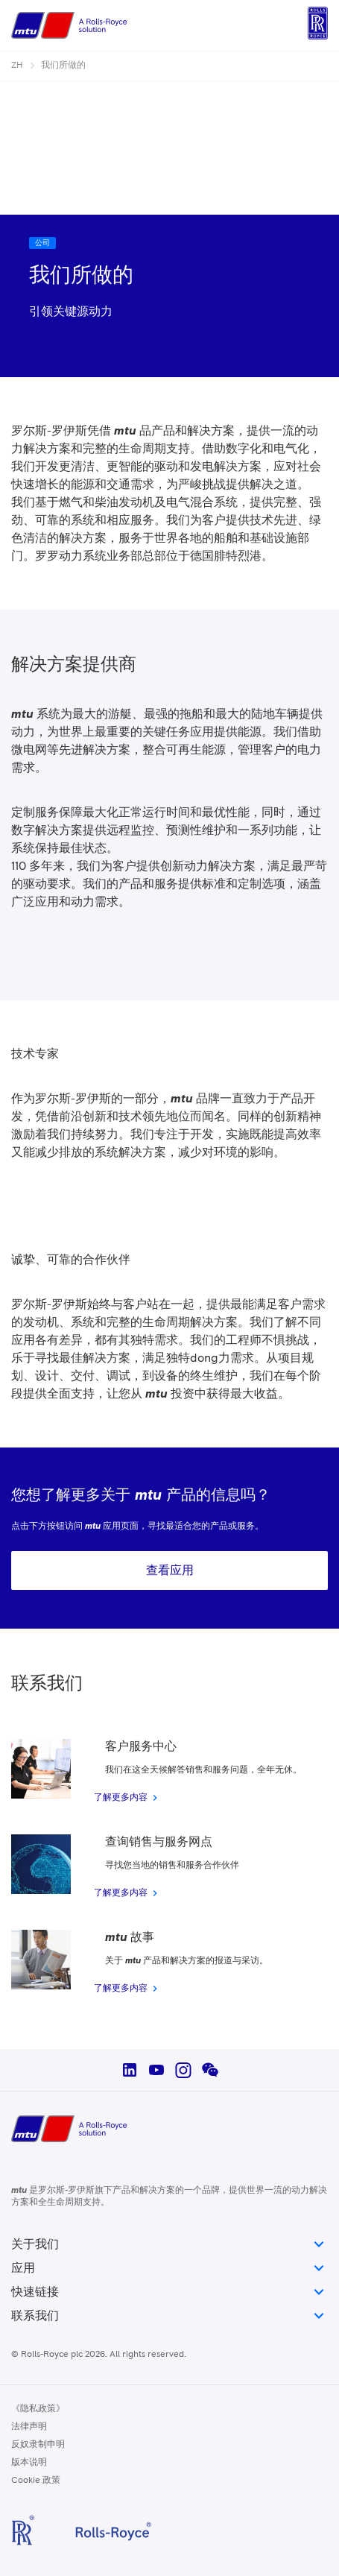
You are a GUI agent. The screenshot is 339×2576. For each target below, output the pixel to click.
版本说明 (29, 2462)
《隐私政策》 (38, 2409)
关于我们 (169, 2244)
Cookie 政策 (35, 2480)
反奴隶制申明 (38, 2444)
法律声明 (29, 2426)
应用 (169, 2268)
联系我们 (169, 2316)
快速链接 (169, 2292)
